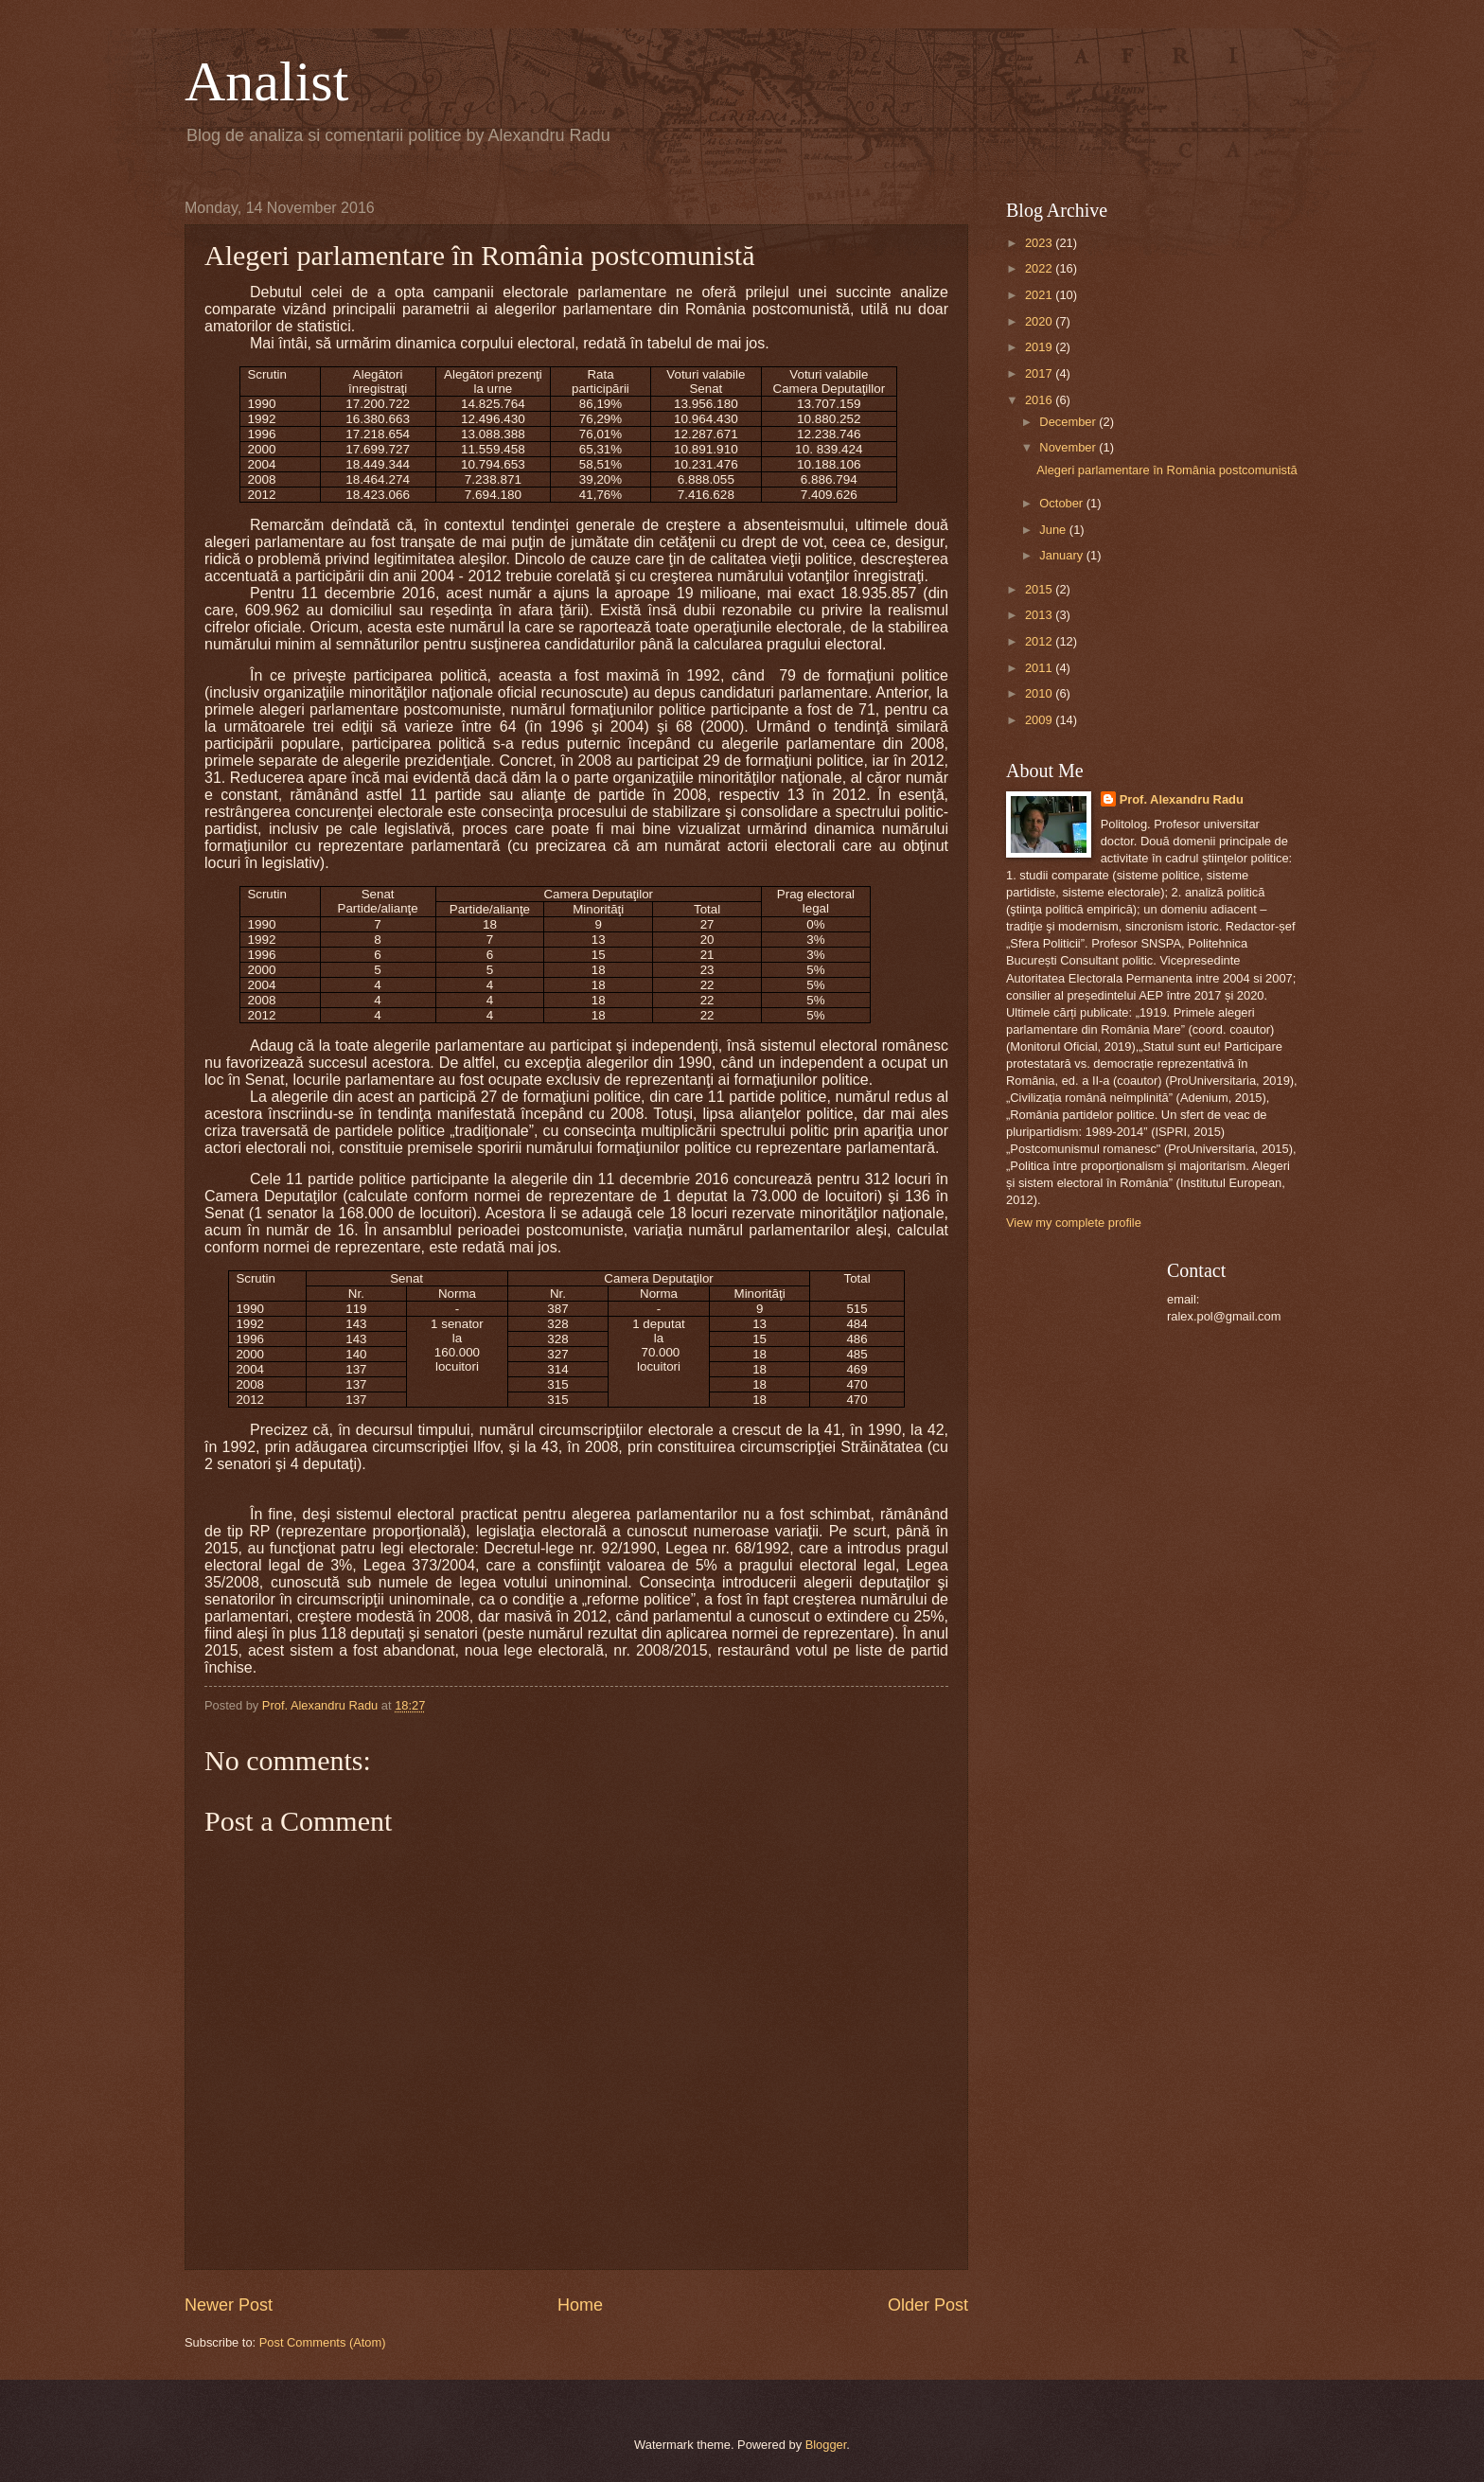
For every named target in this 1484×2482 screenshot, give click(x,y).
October (1062, 503)
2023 (1040, 243)
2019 (1040, 347)
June (1054, 530)
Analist (266, 81)
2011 (1040, 668)
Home (580, 2305)
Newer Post (229, 2305)
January (1062, 555)
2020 (1040, 321)
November (1069, 447)
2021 (1040, 295)
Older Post (928, 2305)
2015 (1040, 589)
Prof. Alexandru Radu (1182, 799)
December (1069, 422)
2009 (1040, 720)
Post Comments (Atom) (322, 2342)
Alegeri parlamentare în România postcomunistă (1167, 470)
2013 (1040, 615)
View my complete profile (1073, 1222)
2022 (1040, 268)
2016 (1040, 400)
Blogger (826, 2445)
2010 (1040, 693)
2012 (1040, 641)
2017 (1040, 373)
